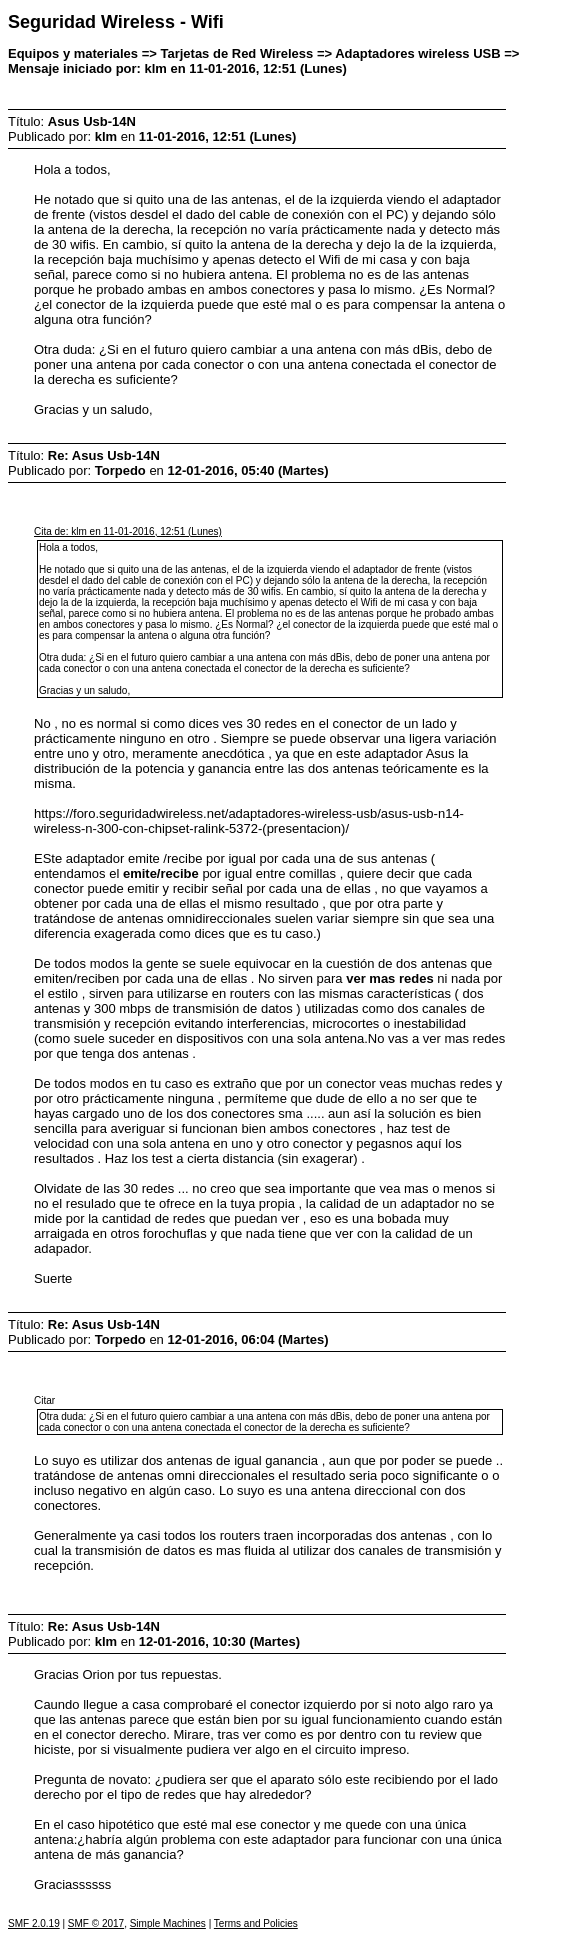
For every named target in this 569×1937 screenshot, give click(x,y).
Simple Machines (168, 1923)
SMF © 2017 (96, 1923)
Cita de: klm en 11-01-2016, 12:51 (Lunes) (128, 531)
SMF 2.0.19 (34, 1923)
